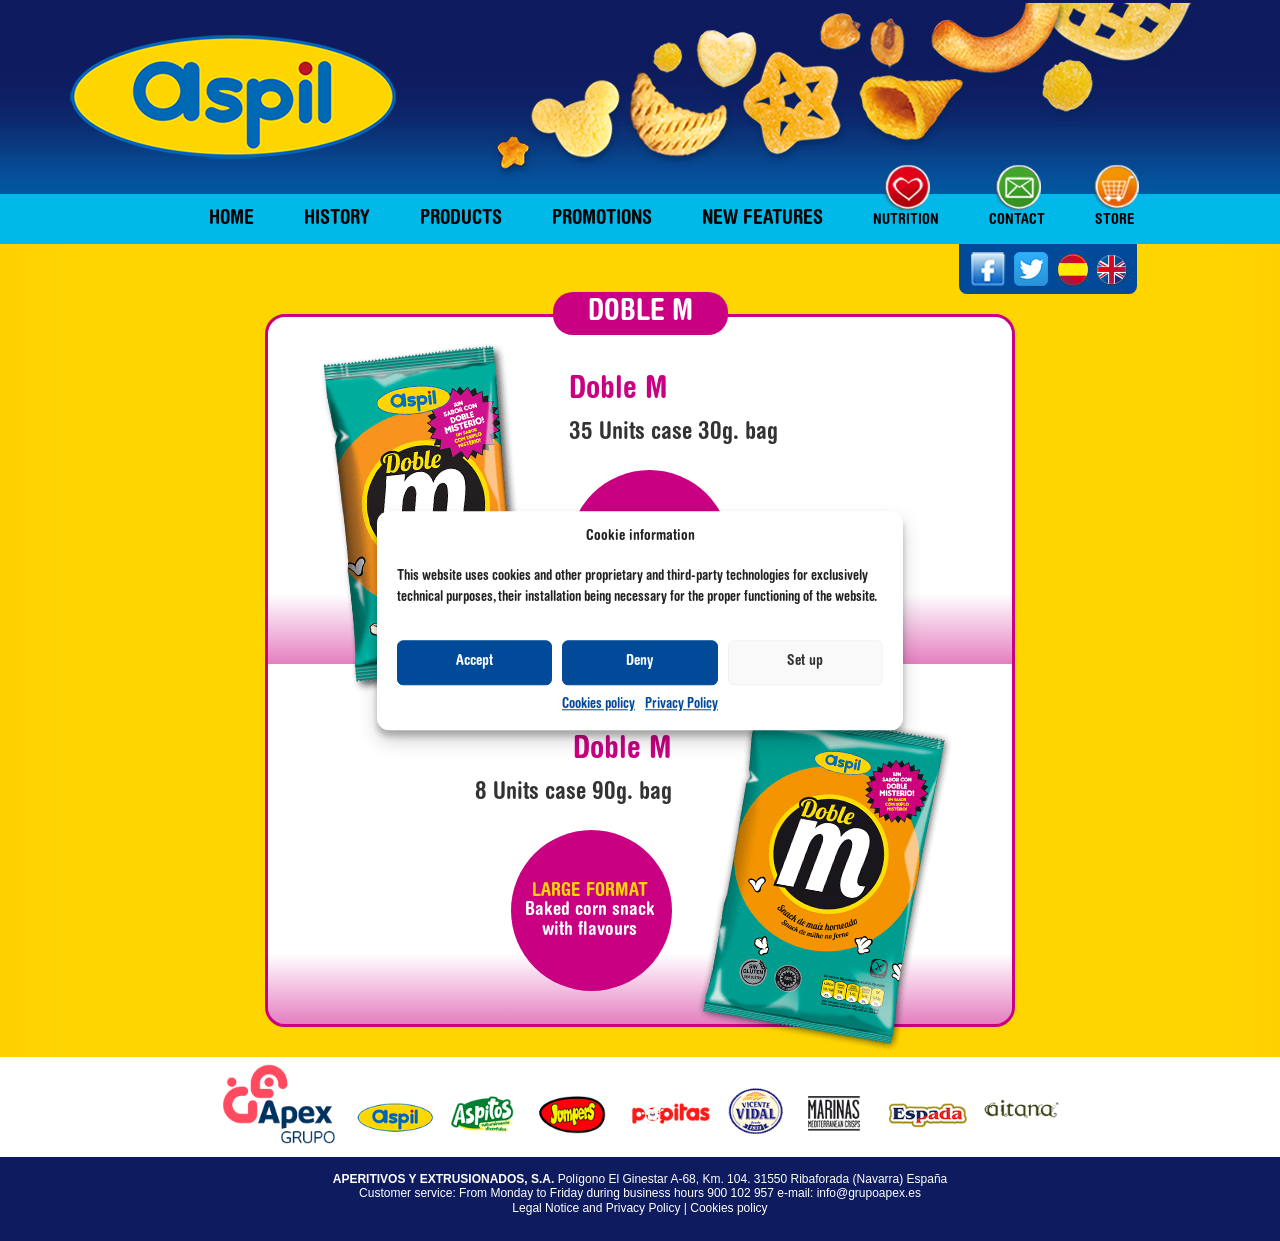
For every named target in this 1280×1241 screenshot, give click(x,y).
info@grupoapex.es (869, 1193)
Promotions (602, 219)
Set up (805, 662)
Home (231, 219)
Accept (474, 662)
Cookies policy (598, 705)
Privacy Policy (681, 705)
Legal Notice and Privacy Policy (596, 1208)
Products (461, 219)
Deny (639, 662)
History (337, 219)
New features (762, 219)
